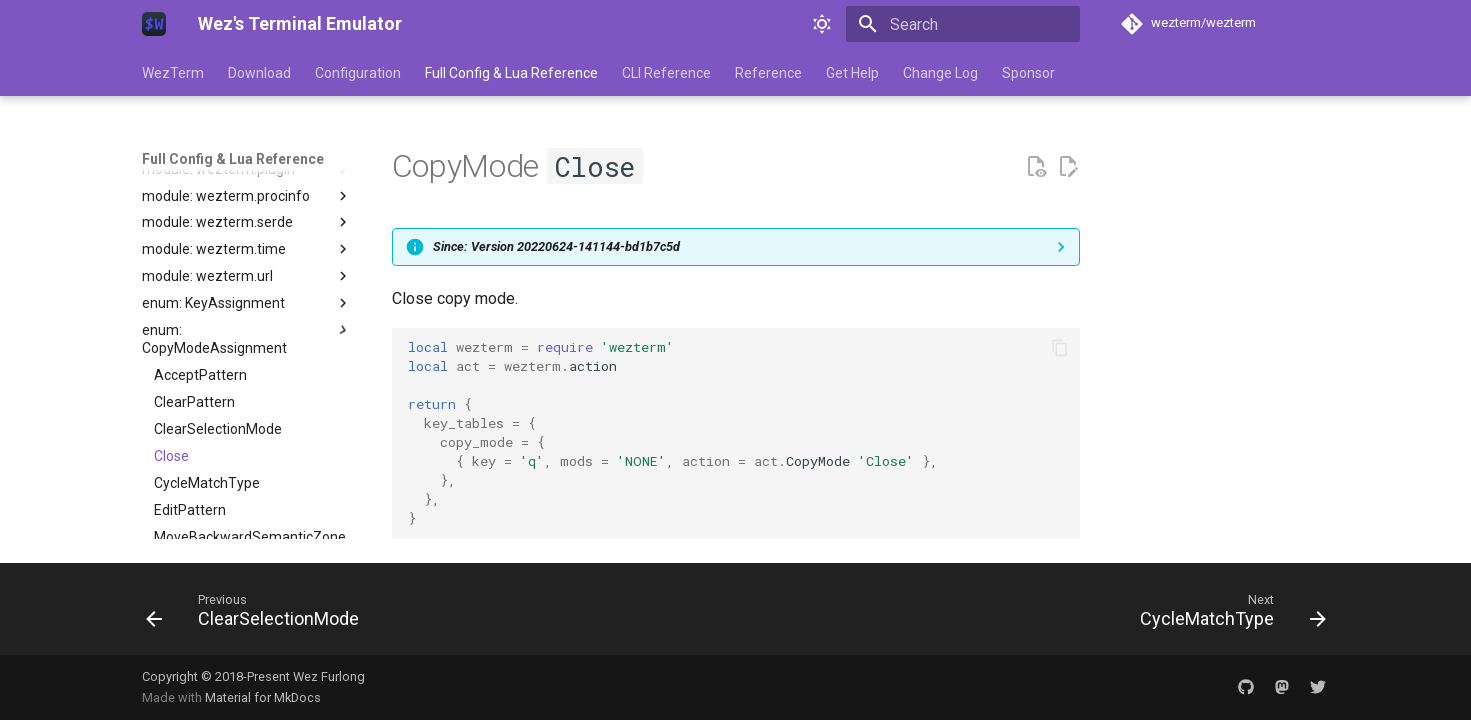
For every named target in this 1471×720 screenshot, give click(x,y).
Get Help (852, 73)
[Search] (963, 24)
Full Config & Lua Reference (511, 73)
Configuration (358, 73)
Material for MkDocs (263, 697)
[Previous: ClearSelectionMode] (258, 615)
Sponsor (1028, 73)
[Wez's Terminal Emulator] (154, 24)
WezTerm (173, 73)
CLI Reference (666, 73)
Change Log (940, 73)
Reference (768, 73)
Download (259, 73)
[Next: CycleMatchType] (1226, 615)
